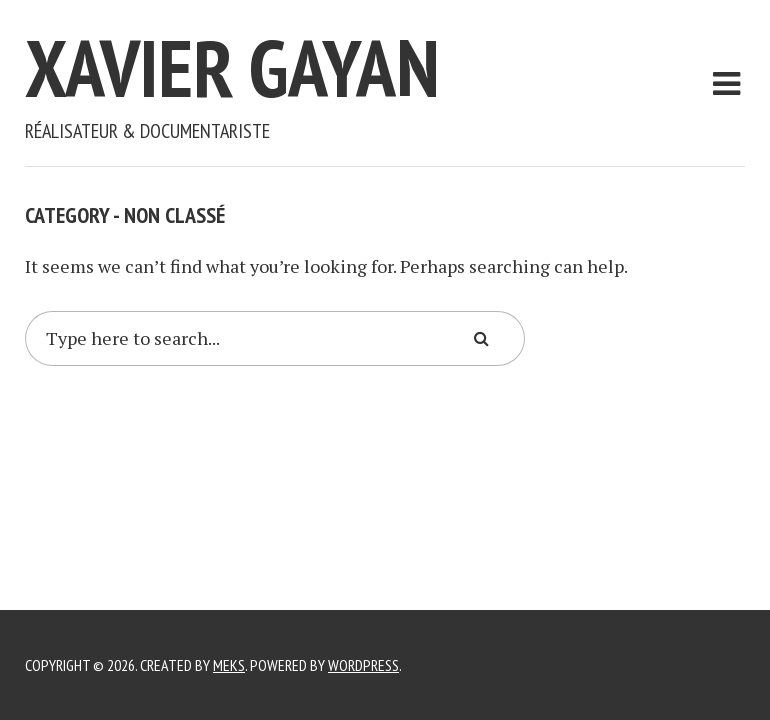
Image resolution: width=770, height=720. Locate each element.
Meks (229, 665)
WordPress (363, 665)
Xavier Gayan (232, 67)
